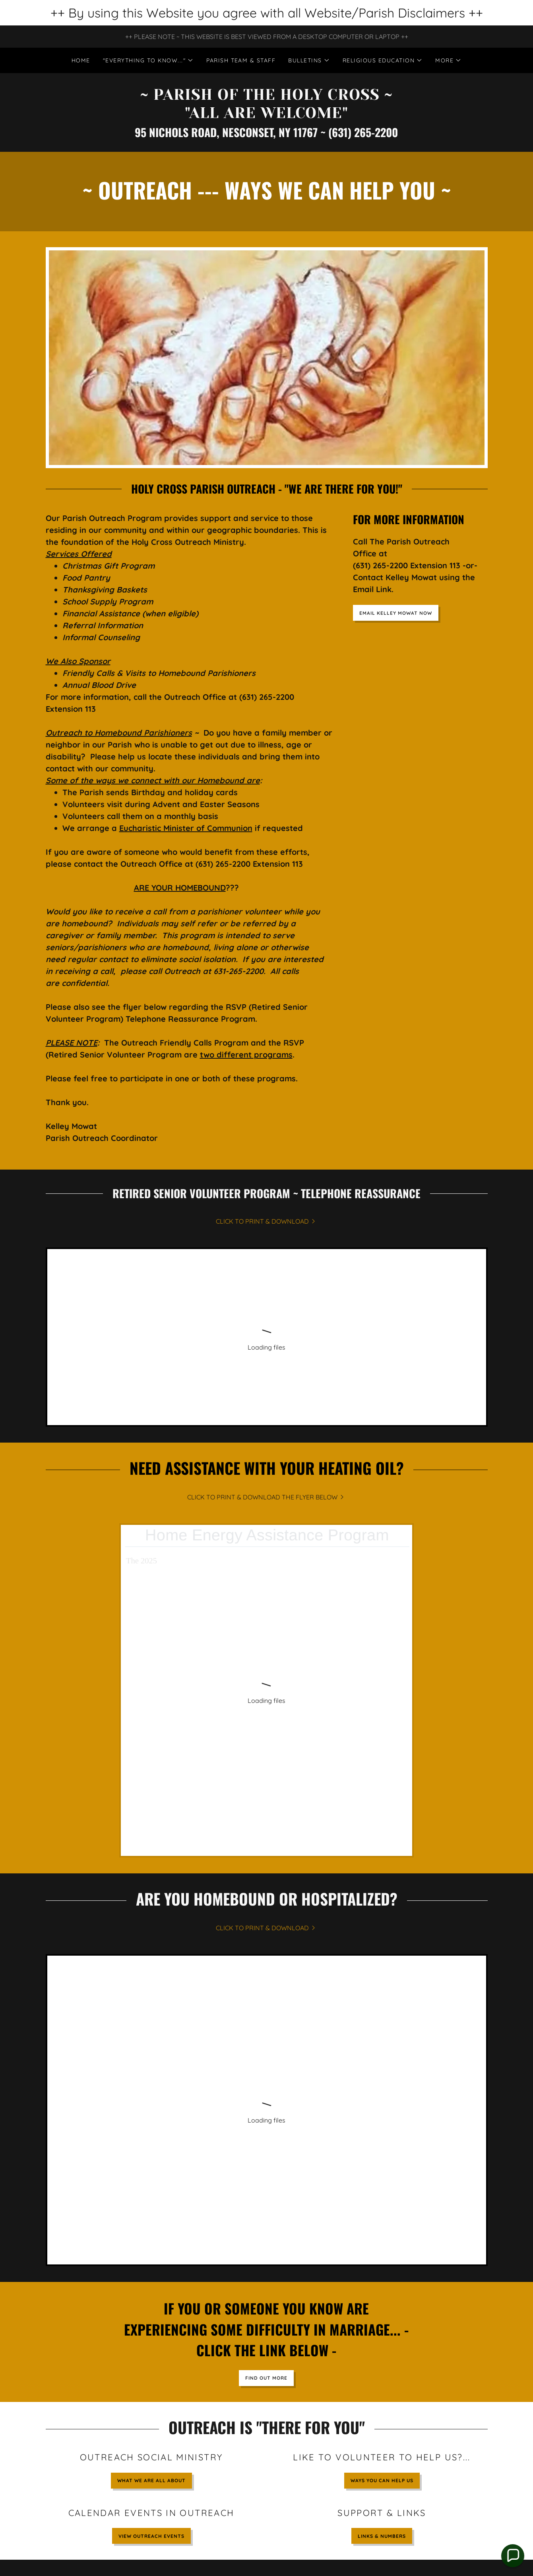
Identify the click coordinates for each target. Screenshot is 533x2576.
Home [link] (81, 60)
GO (112, 2258)
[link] (266, 116)
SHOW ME (266, 2371)
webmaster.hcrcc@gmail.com (310, 2443)
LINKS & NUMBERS (382, 2162)
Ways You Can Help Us (382, 2106)
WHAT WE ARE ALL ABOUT (151, 2106)
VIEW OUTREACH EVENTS (151, 2162)
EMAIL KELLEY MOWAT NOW (395, 613)
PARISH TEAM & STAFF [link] (240, 60)
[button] (148, 60)
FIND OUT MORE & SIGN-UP (420, 2371)
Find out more (266, 2004)
